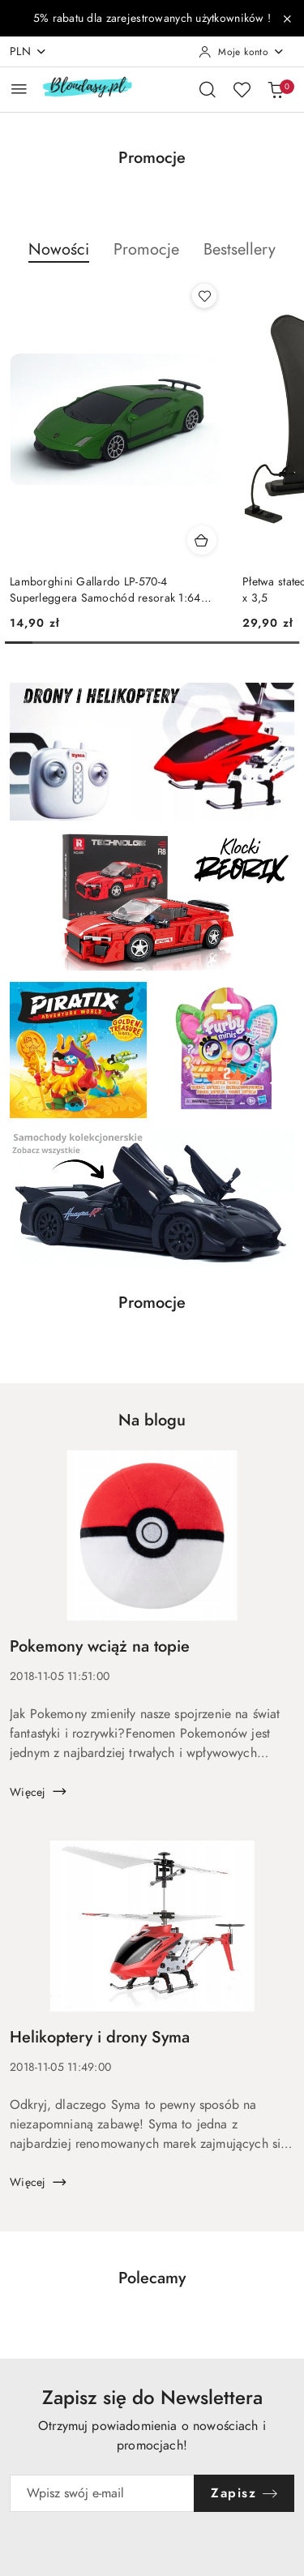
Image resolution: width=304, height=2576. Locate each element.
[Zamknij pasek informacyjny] (287, 18)
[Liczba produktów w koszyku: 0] (276, 89)
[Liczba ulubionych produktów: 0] (241, 89)
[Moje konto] (242, 52)
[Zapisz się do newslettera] (102, 2493)
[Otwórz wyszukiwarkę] (207, 89)
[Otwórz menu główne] (19, 88)
